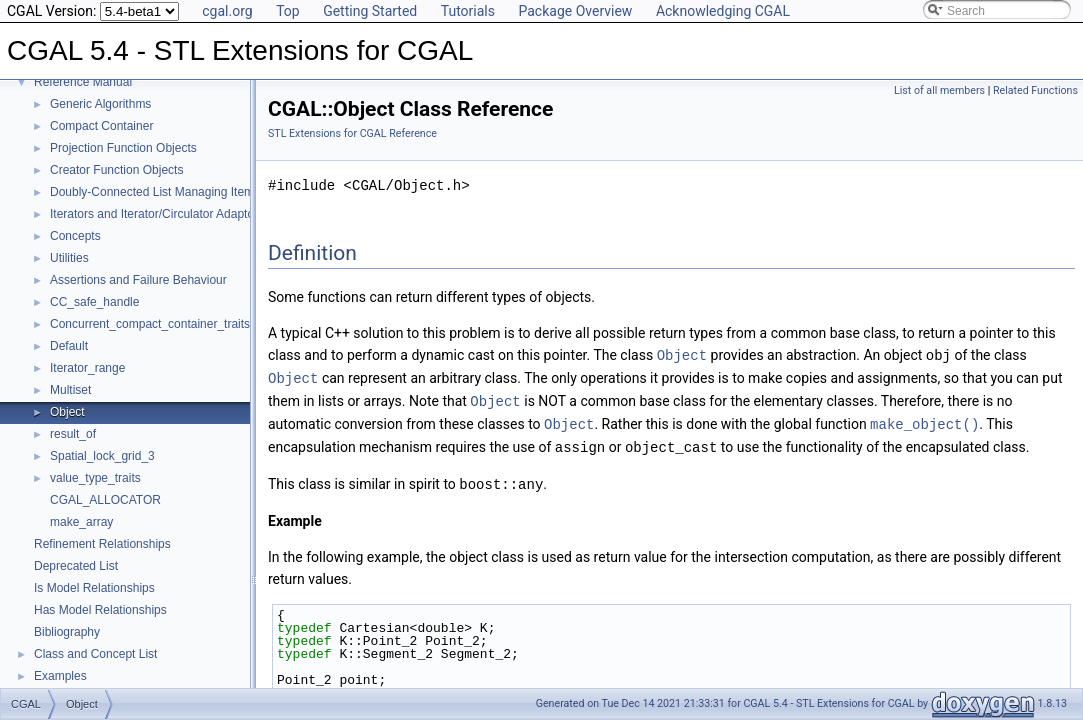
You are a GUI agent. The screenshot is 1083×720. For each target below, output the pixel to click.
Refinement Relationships (102, 544)
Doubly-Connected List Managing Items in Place (178, 192)
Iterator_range (87, 368)
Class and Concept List (95, 654)
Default (69, 346)
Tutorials (468, 11)
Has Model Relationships (100, 610)
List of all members (939, 90)
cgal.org (227, 11)
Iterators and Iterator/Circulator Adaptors (157, 214)
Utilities (69, 258)
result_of (73, 434)
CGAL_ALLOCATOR (105, 500)
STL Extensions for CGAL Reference (352, 133)
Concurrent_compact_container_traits (150, 324)
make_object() (924, 420)
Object (67, 412)
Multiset (70, 390)
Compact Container (101, 126)
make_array (81, 522)
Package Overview (575, 11)
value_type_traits (95, 478)
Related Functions (1035, 90)
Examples (60, 676)
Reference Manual (83, 82)
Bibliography (67, 632)
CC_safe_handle (94, 302)
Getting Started (370, 11)
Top (288, 11)
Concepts (75, 236)
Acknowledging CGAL (723, 11)
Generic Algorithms (100, 104)
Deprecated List (76, 566)
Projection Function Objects (123, 148)
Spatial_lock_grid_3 (102, 456)
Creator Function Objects (116, 170)
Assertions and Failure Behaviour (138, 280)
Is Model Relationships (94, 588)
